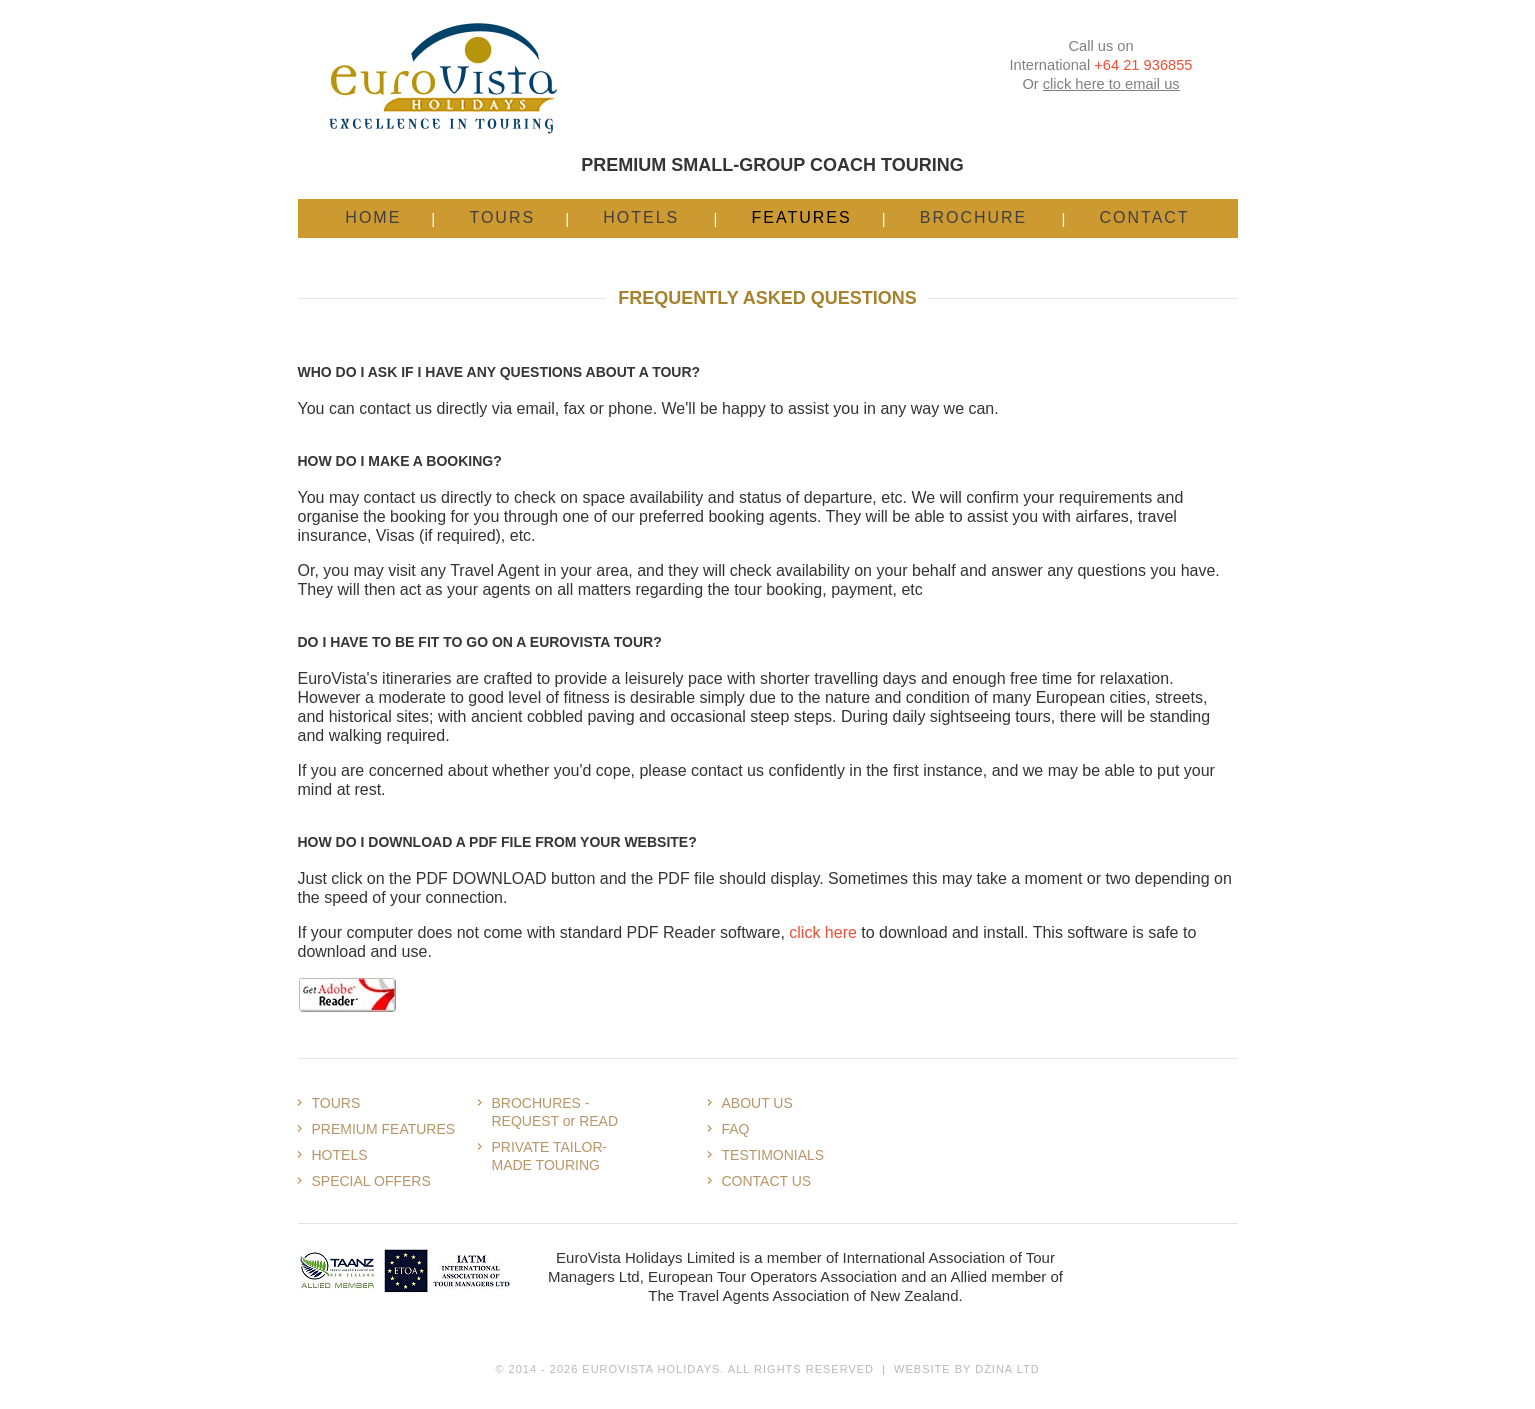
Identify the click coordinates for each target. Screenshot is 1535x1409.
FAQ (736, 1129)
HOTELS (340, 1155)
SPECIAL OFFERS (371, 1181)
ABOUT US (757, 1103)
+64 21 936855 (1143, 65)
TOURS (336, 1103)
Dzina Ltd (1007, 1369)
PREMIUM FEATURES (384, 1129)
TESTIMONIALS (773, 1155)
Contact (1145, 217)
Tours (502, 217)
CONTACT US (767, 1181)
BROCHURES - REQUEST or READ (555, 1112)
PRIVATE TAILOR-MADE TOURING (550, 1156)
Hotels (641, 217)
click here (823, 932)
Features (801, 217)
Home (373, 217)
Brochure (974, 217)
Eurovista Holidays (651, 1369)
